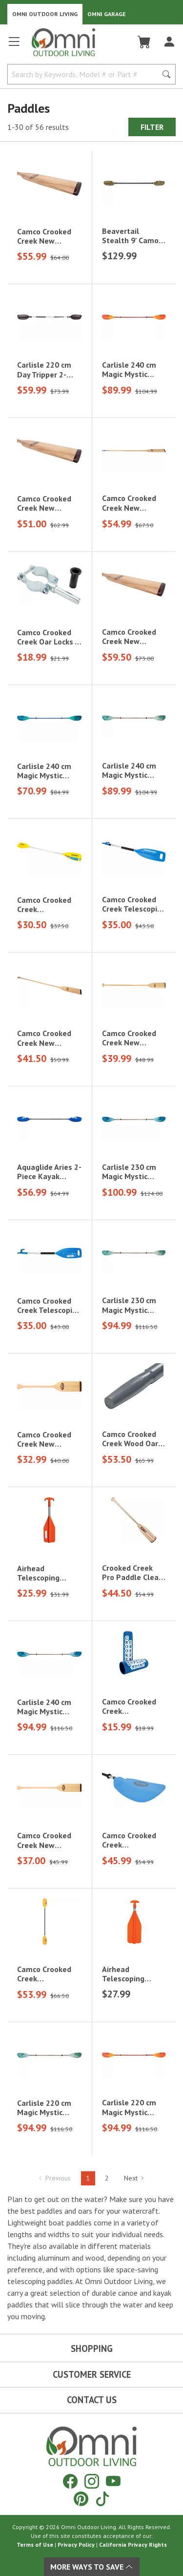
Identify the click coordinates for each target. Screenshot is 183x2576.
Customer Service (92, 2374)
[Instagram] (91, 2481)
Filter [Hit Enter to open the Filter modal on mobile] (152, 127)
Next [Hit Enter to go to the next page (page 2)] (134, 2178)
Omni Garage (106, 14)
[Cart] (144, 42)
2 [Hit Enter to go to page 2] (107, 2178)
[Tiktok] (102, 2498)
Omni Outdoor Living (45, 14)
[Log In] (169, 42)
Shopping (92, 2348)
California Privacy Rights (133, 2544)
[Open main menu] (14, 46)
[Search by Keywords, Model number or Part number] (85, 74)
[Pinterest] (81, 2498)
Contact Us (92, 2400)
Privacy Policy (76, 2544)
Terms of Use (35, 2544)
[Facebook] (70, 2481)
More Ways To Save (91, 2567)
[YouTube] (113, 2481)
